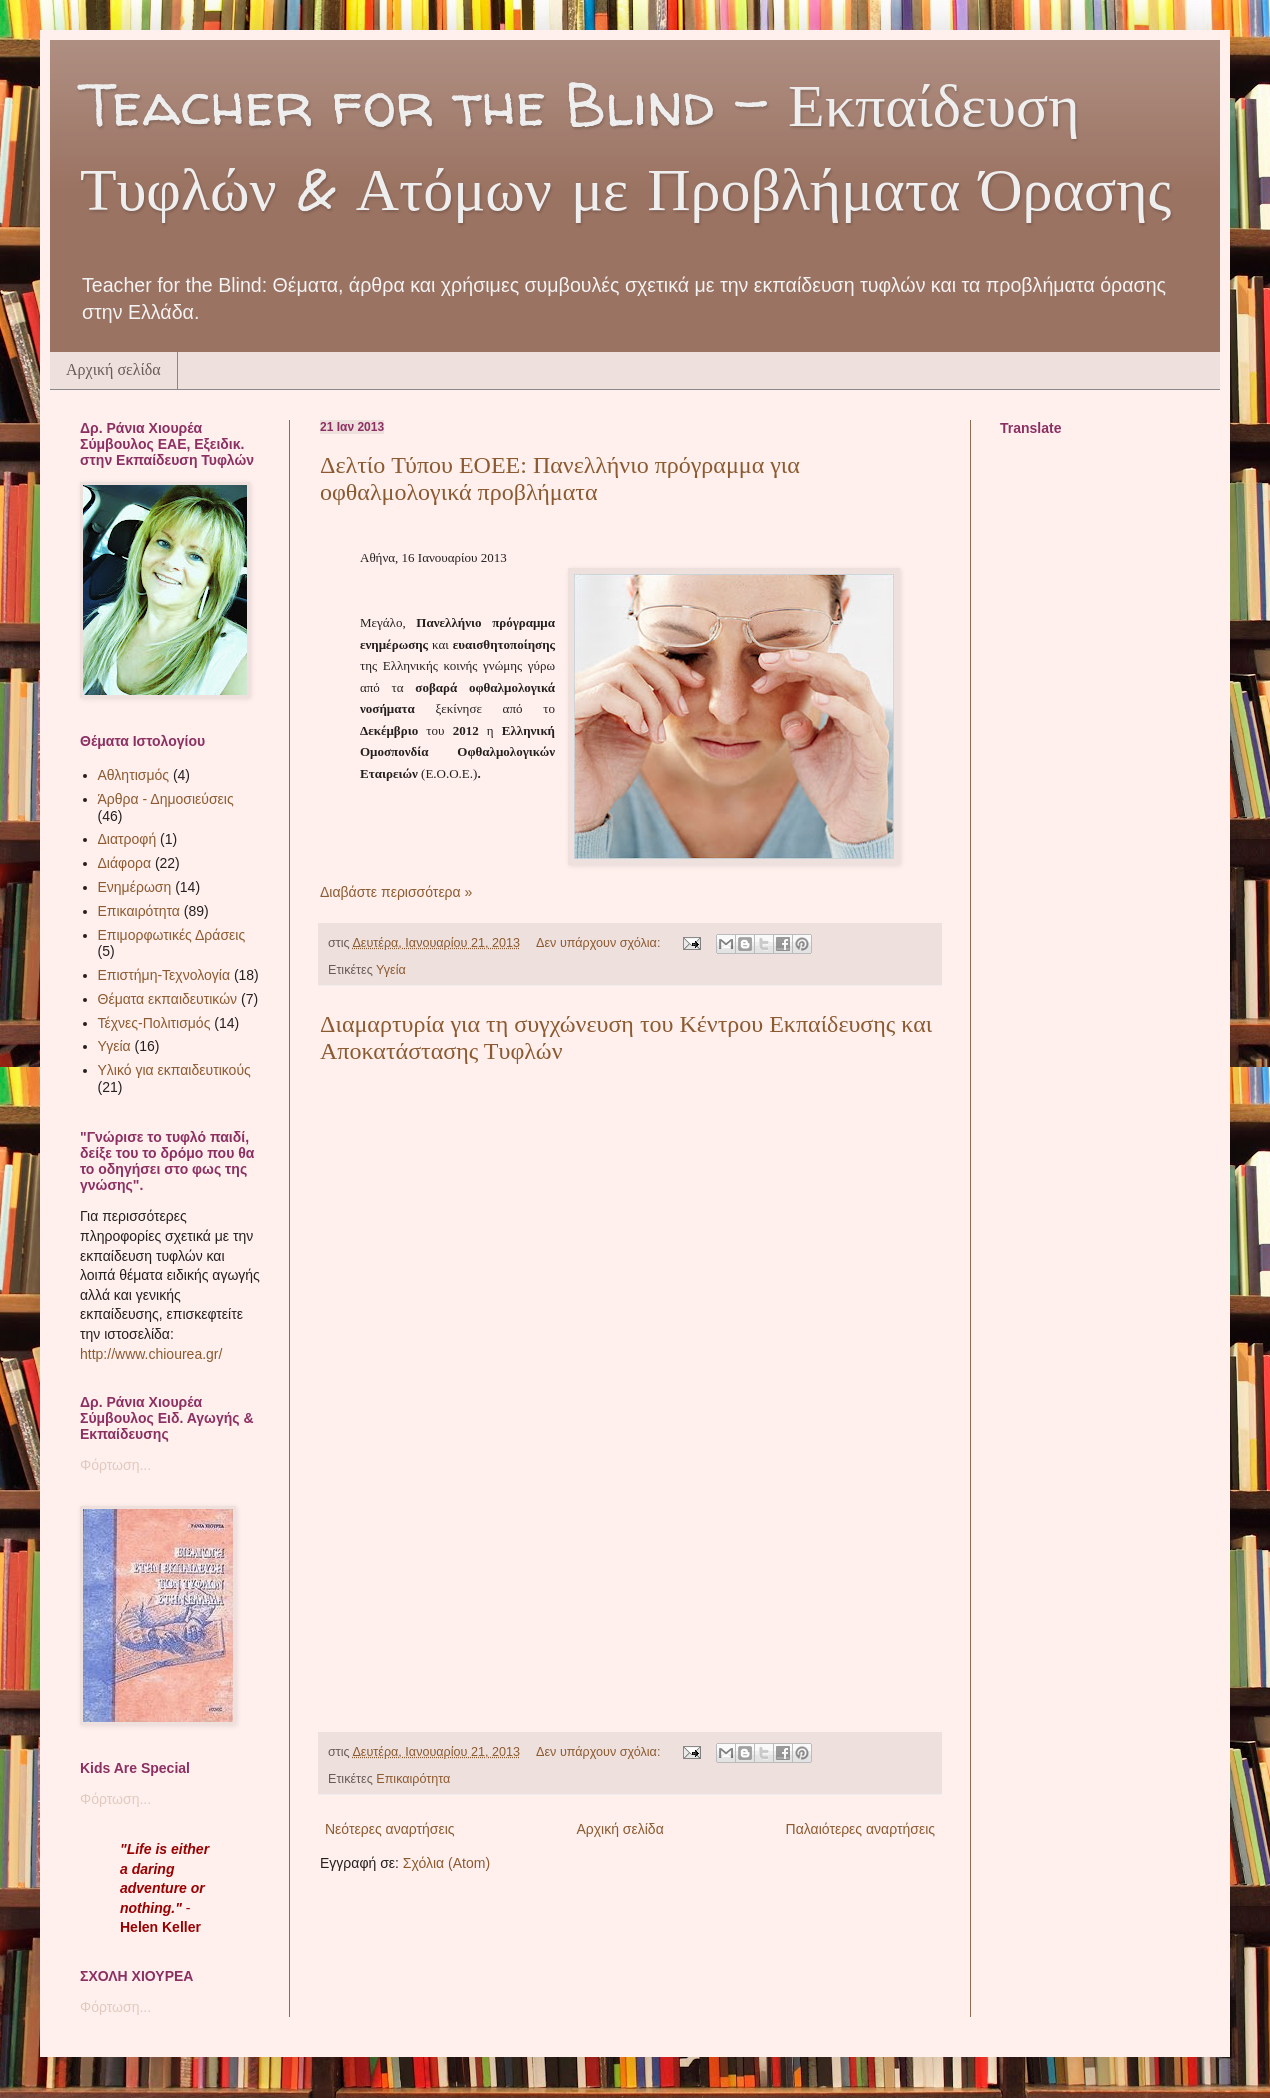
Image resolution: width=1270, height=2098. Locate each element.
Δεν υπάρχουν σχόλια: (600, 943)
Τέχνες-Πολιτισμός (154, 1023)
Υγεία (391, 970)
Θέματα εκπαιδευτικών (168, 999)
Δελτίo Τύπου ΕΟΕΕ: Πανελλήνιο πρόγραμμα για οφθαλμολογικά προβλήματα (560, 478)
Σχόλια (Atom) (446, 1863)
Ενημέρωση (135, 887)
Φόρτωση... (115, 1465)
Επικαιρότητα (413, 1779)
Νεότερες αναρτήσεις (390, 1829)
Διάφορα (124, 863)
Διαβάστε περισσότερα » (396, 892)
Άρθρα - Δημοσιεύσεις (166, 799)
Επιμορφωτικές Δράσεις (172, 935)
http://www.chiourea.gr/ (151, 1354)
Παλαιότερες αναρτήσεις (860, 1829)
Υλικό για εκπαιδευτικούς (174, 1070)
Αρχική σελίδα (113, 369)
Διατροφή (127, 839)
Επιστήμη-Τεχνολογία (164, 975)
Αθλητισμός (134, 775)
